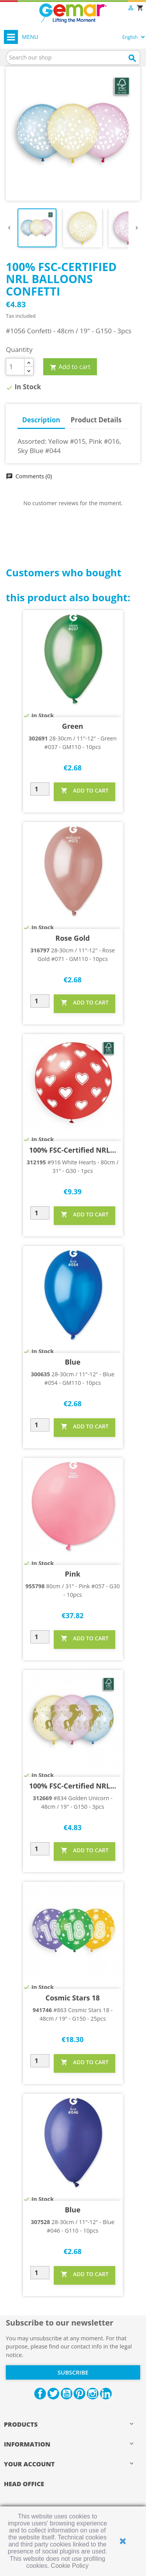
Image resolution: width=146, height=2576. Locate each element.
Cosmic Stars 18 (73, 1997)
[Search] (73, 57)
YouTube (66, 2393)
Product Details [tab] (96, 419)
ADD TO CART (85, 790)
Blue (72, 1362)
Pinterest (79, 2393)
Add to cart (70, 367)
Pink (73, 1573)
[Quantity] (15, 366)
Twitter (53, 2393)
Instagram (93, 2393)
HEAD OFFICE (24, 2484)
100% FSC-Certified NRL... (72, 1150)
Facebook (40, 2393)
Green (72, 726)
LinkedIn (106, 2393)
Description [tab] (41, 419)
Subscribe (73, 2372)
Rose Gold (72, 938)
